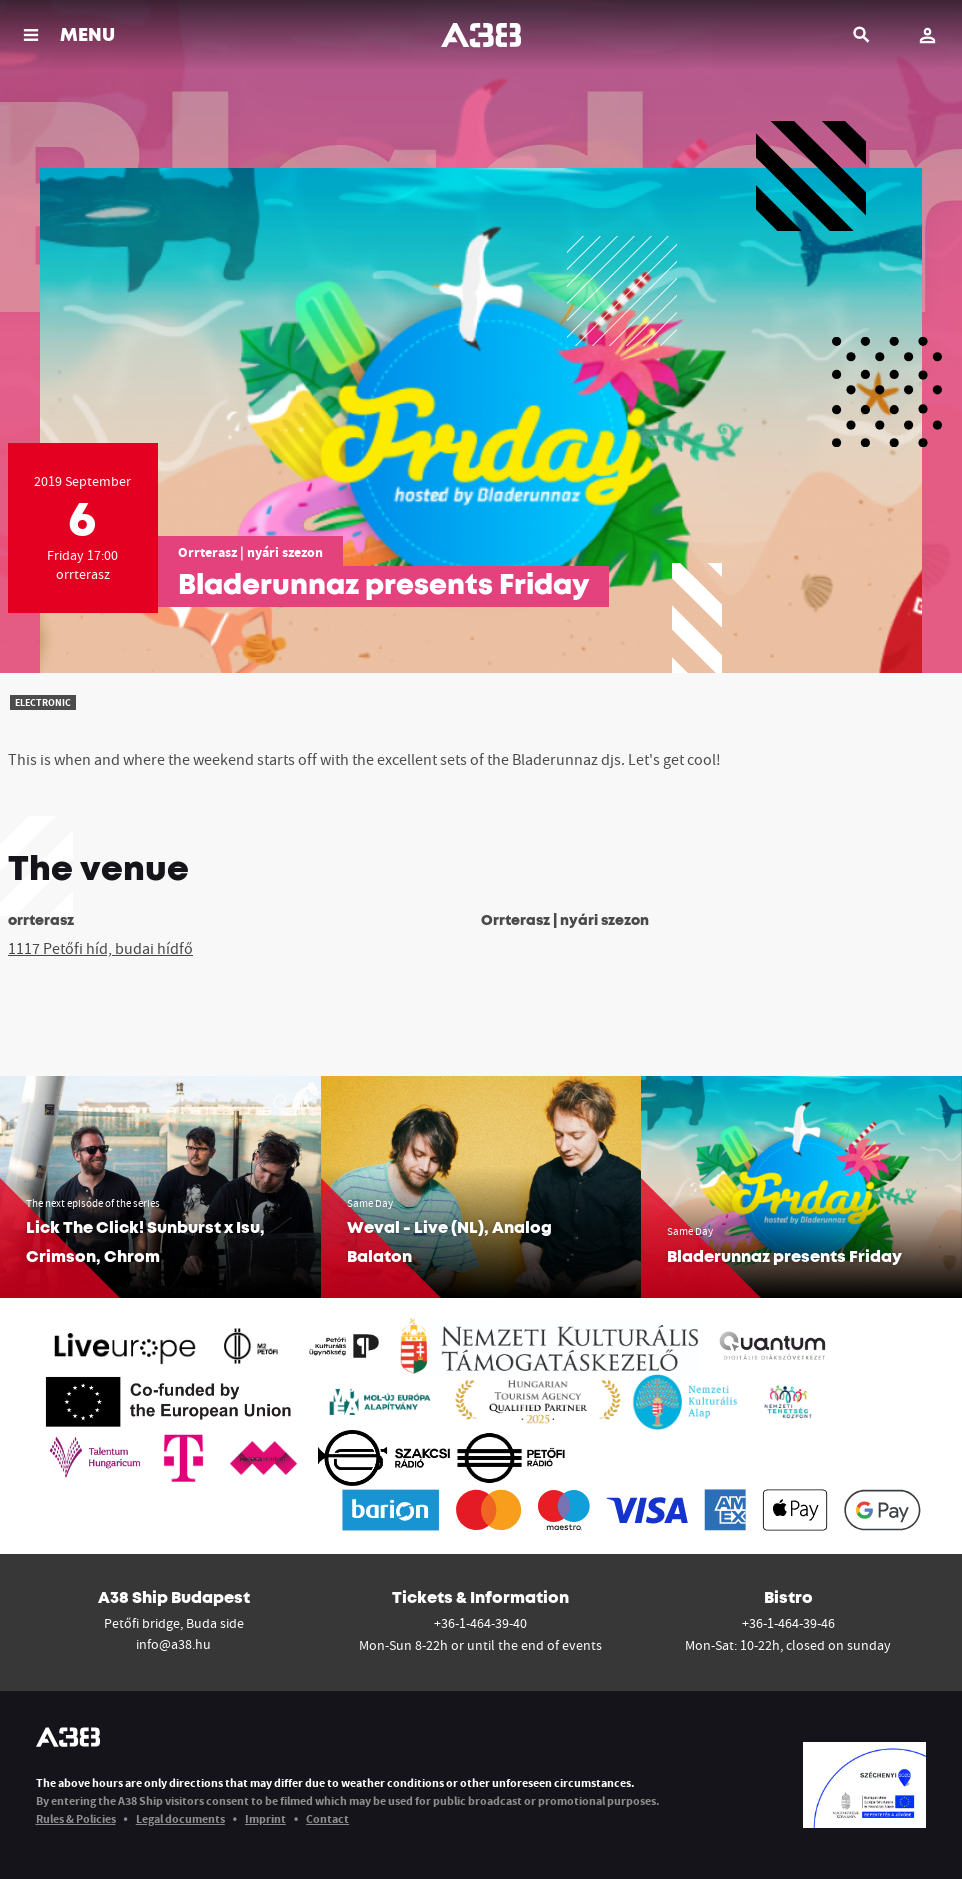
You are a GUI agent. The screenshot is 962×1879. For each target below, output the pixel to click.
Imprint (265, 1818)
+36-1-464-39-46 (788, 1623)
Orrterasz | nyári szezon (250, 552)
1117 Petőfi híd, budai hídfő (100, 948)
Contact (327, 1818)
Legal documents (180, 1818)
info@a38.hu (173, 1644)
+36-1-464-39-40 (480, 1623)
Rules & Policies (76, 1818)
